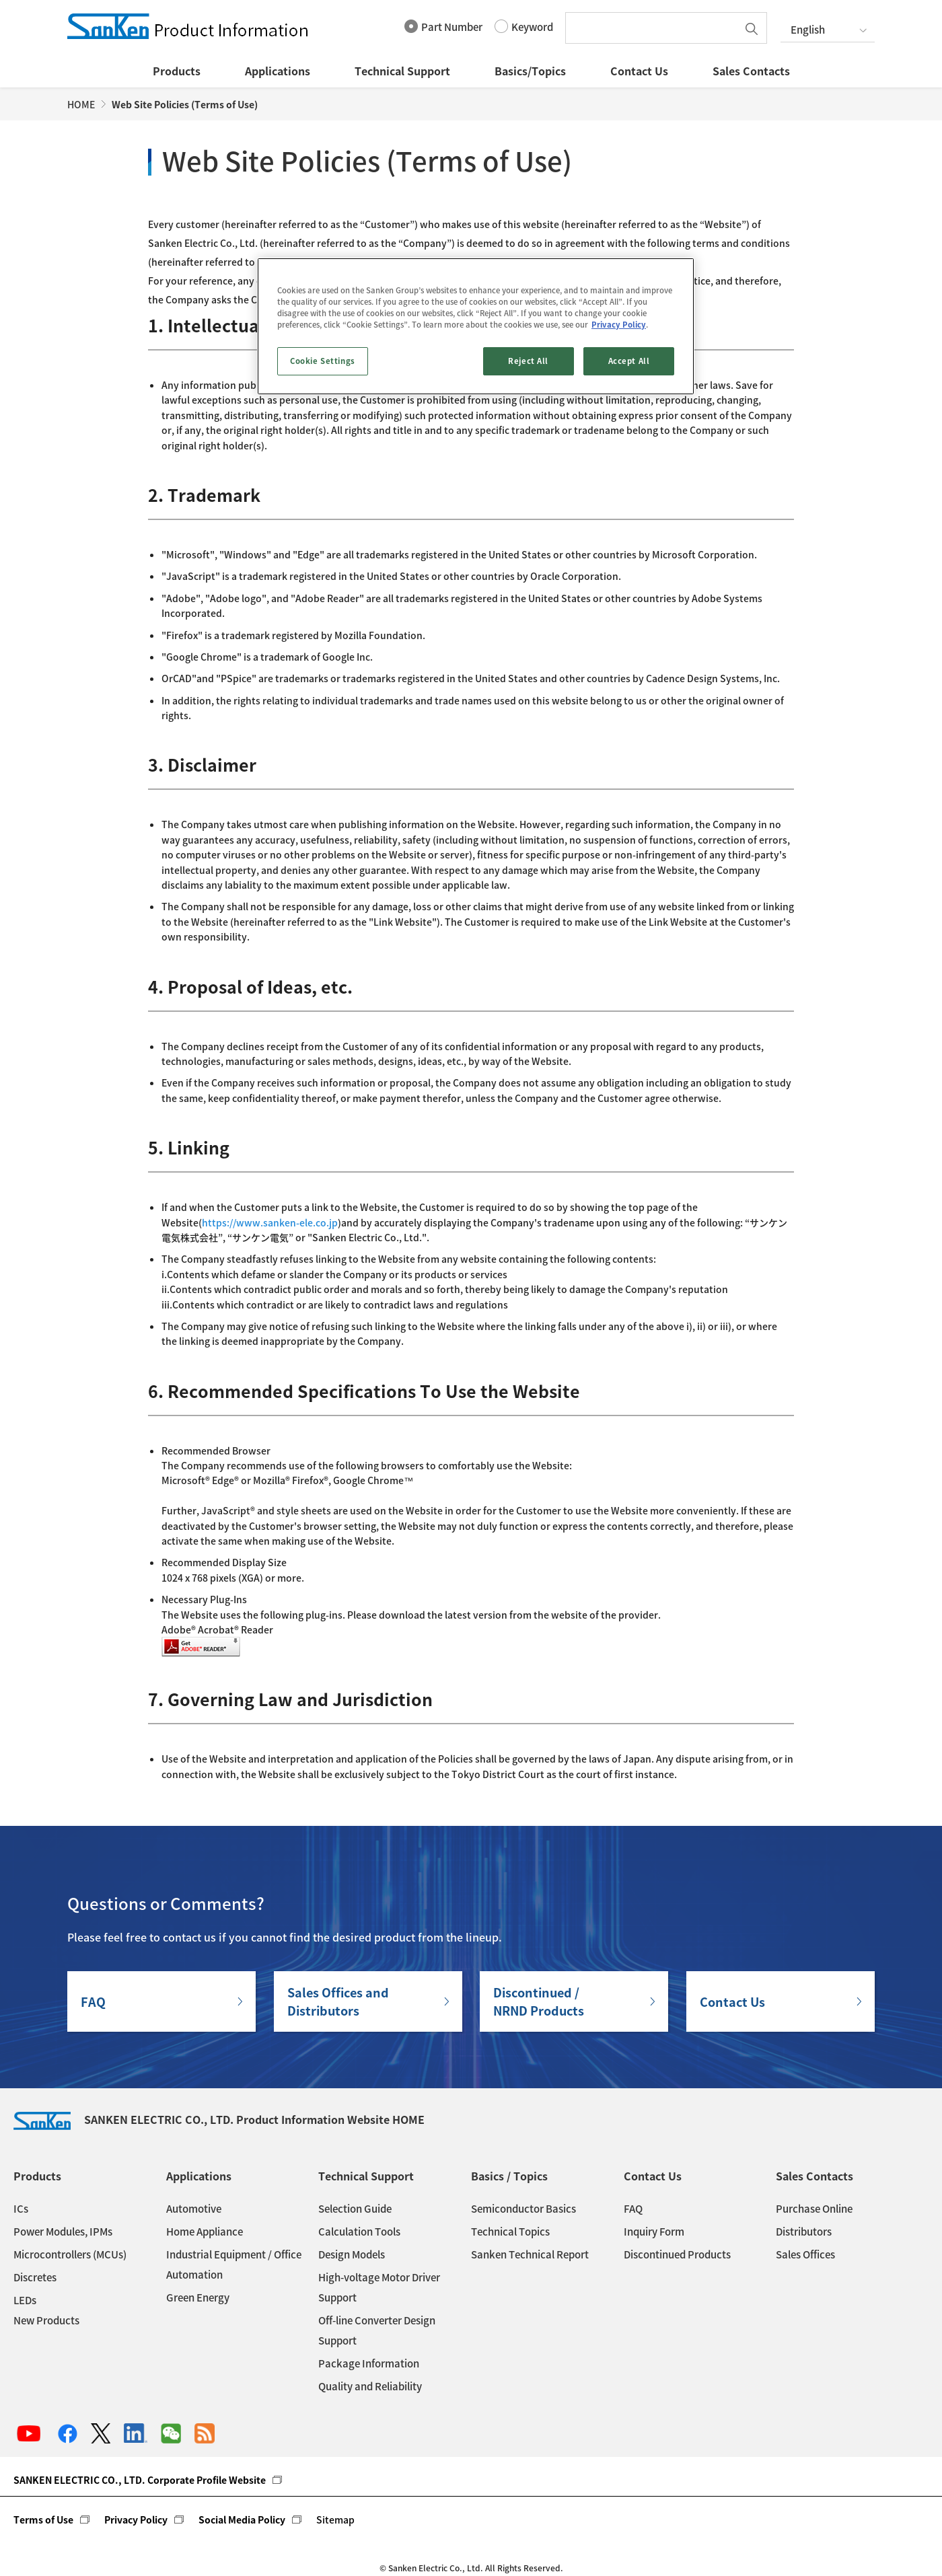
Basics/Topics (530, 71)
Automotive (193, 2208)
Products (177, 71)
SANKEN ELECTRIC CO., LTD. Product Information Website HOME (219, 2119)
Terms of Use (43, 2519)
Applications (277, 71)
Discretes (35, 2277)
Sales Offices (805, 2254)
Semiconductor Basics (523, 2208)
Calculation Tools (359, 2231)
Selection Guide (355, 2208)
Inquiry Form (654, 2231)
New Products (46, 2320)
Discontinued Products (677, 2254)
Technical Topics (510, 2231)
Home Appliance (204, 2231)
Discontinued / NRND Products (538, 2001)
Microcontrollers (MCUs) (69, 2254)
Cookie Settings (322, 361)
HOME (81, 104)
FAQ (93, 2002)
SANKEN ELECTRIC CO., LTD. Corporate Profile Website (139, 2480)
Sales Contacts (751, 71)
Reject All (528, 361)
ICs (20, 2208)
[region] (475, 326)
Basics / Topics (509, 2176)
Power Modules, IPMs (62, 2231)
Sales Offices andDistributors (338, 2001)
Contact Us (639, 71)
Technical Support (402, 71)
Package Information (368, 2363)
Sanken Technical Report (530, 2254)
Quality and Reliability (370, 2386)
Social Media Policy (241, 2519)
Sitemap (335, 2519)
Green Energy (197, 2297)
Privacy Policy (136, 2519)
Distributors (804, 2231)
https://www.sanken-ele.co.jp (270, 1222)
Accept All (629, 361)
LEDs (24, 2300)
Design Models (351, 2254)
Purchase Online (814, 2208)
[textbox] (655, 28)
